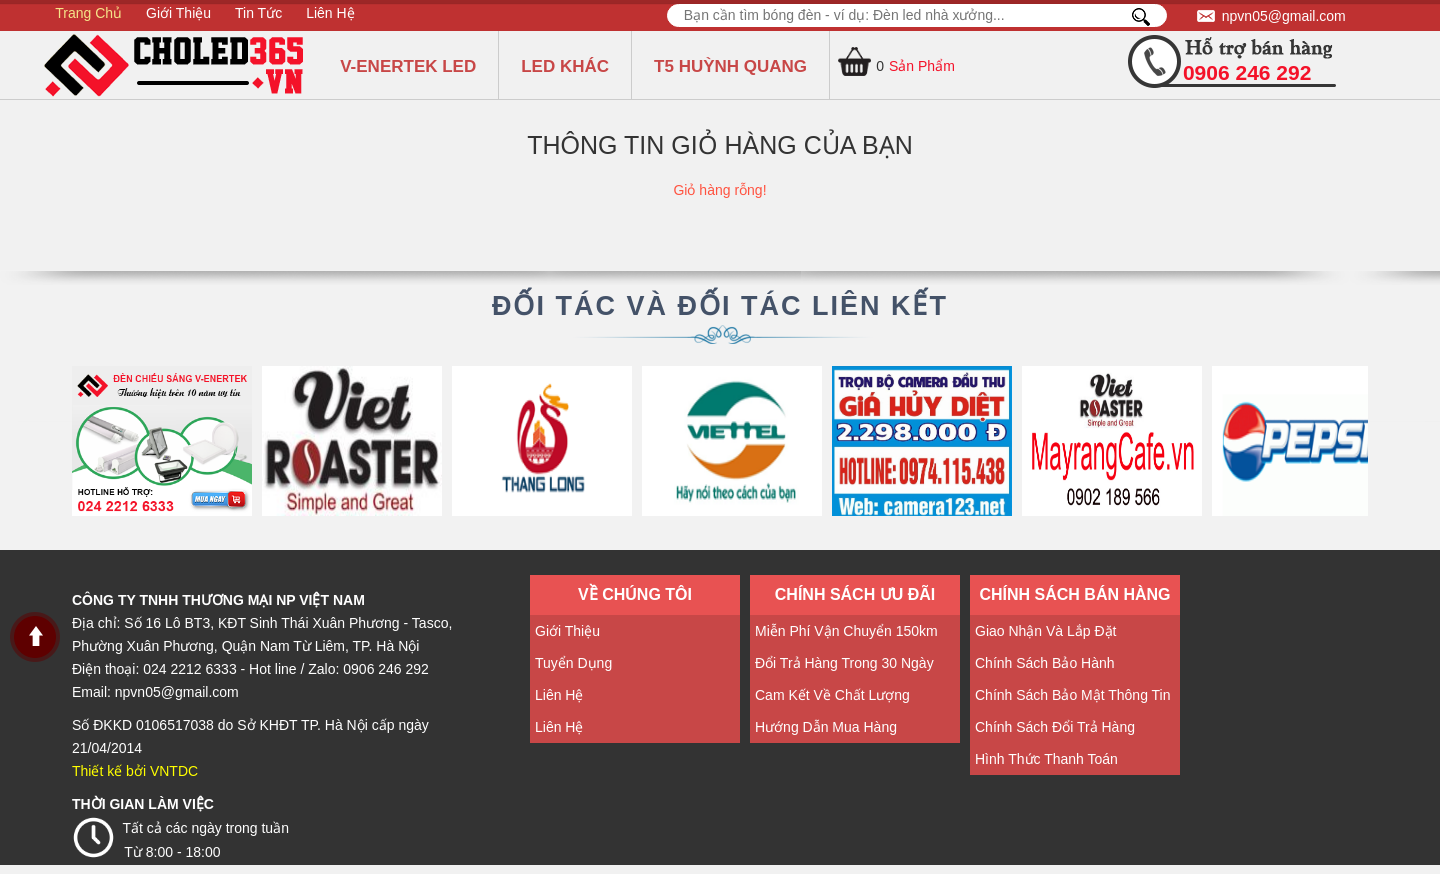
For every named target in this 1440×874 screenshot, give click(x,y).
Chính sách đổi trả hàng (1055, 727)
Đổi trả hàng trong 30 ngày (844, 663)
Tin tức (258, 13)
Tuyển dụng (573, 663)
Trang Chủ (88, 13)
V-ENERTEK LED (408, 66)
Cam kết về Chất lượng (832, 695)
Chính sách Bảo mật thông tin (1073, 695)
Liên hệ (330, 13)
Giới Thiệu (178, 13)
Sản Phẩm (922, 66)
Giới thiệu (567, 631)
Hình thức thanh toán (1046, 759)
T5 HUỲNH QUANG (730, 66)
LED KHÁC (565, 66)
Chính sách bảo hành (1045, 663)
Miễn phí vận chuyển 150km (846, 631)
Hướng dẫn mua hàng (826, 727)
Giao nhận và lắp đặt (1046, 631)
